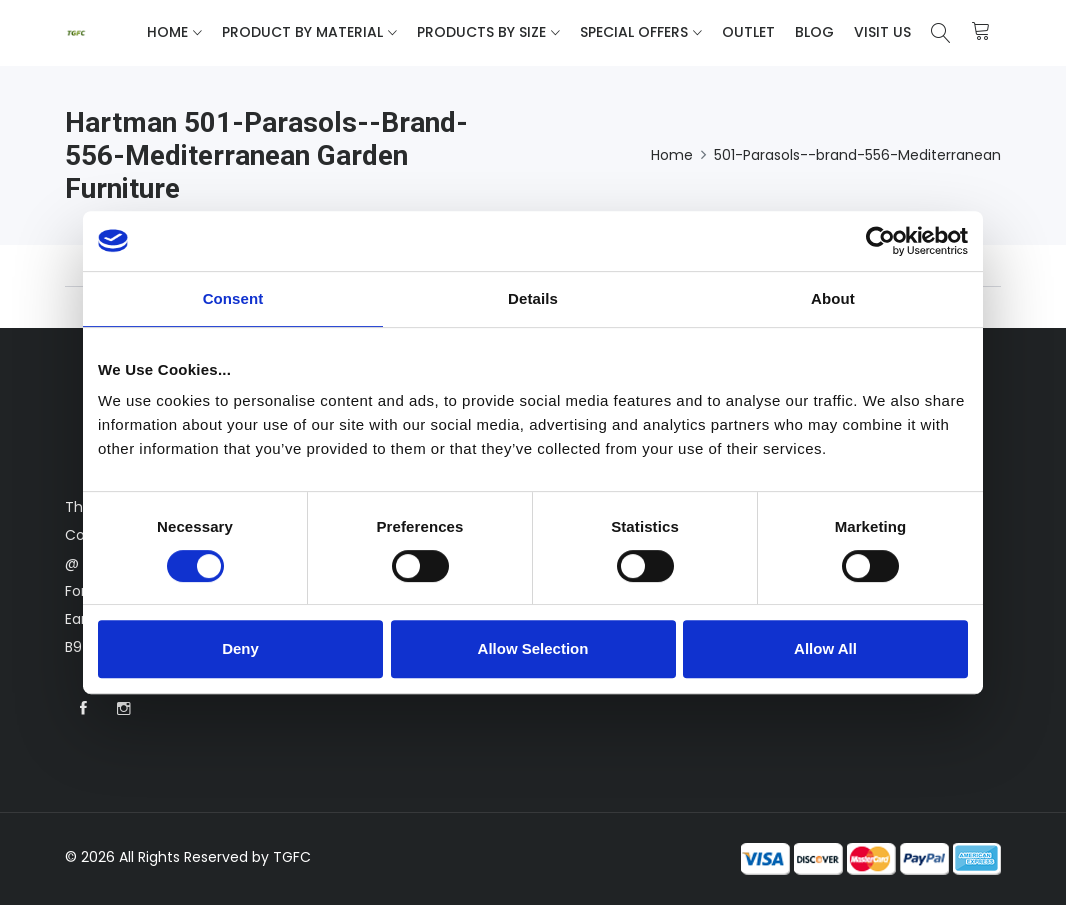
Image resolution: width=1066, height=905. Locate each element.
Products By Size (481, 32)
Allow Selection (533, 648)
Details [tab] (533, 298)
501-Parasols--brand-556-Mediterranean (857, 155)
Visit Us (882, 32)
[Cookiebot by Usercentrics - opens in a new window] (880, 241)
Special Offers (634, 32)
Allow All (825, 648)
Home (167, 32)
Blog (814, 32)
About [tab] (833, 298)
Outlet (748, 32)
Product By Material (302, 32)
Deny (240, 648)
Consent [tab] (233, 298)
